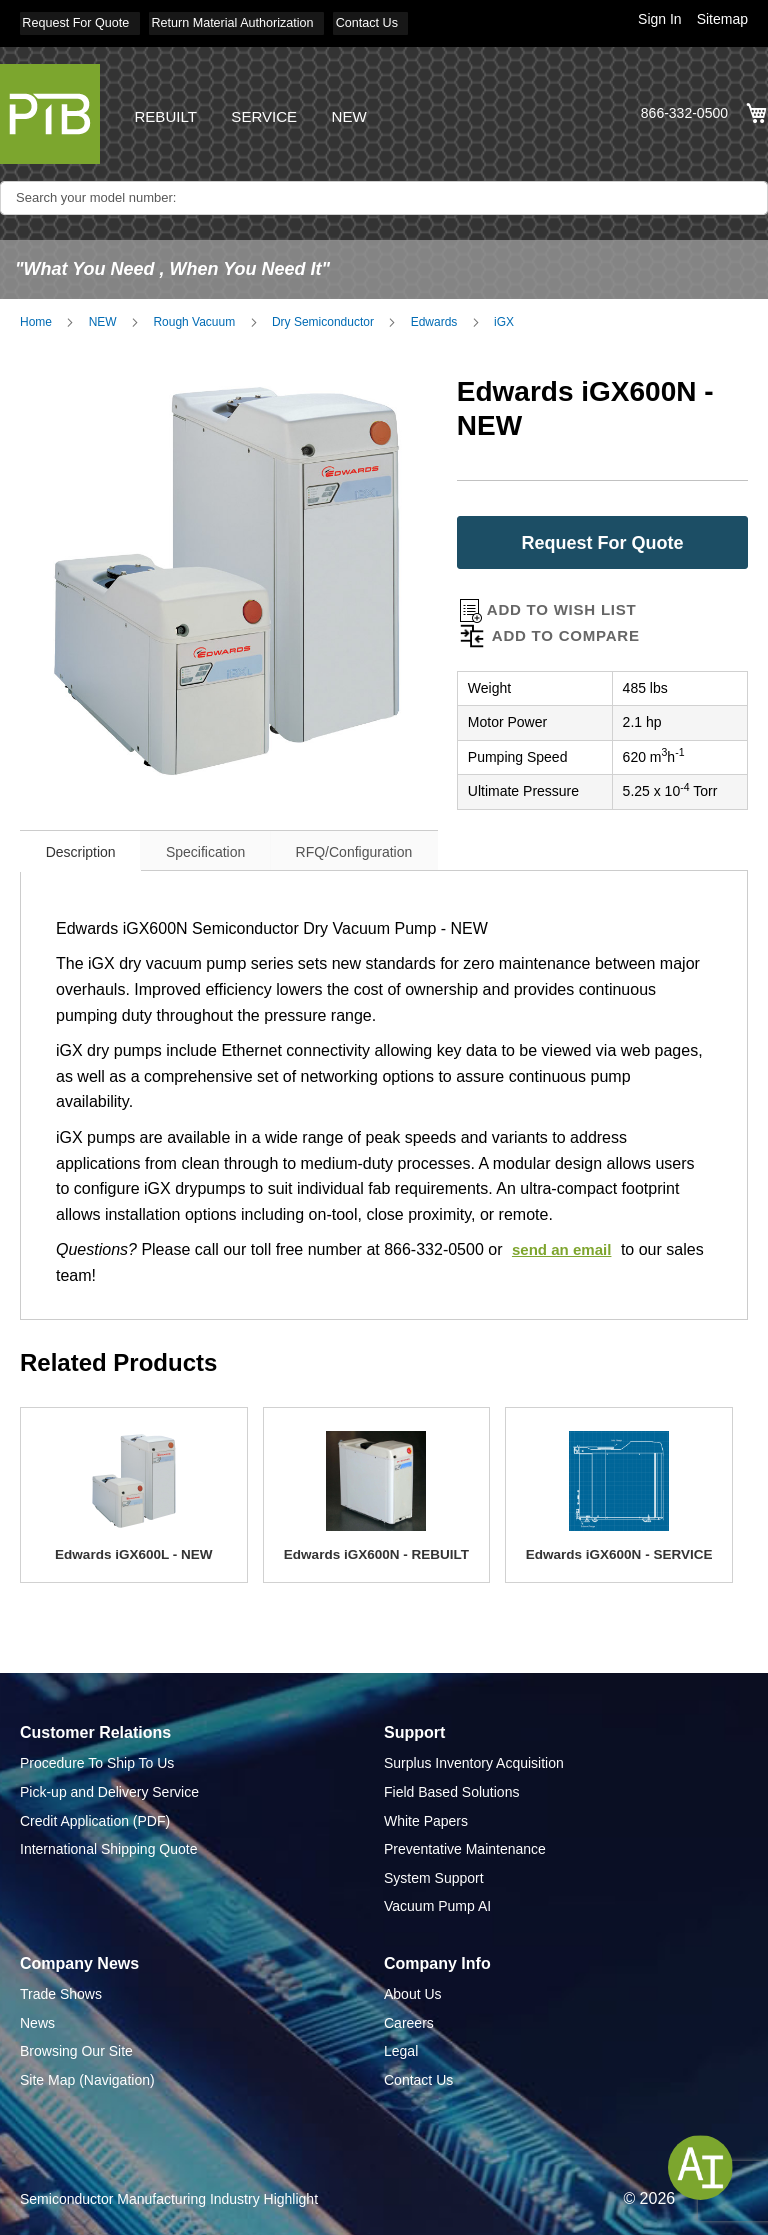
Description (91, 845)
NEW (358, 110)
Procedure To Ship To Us (97, 1757)
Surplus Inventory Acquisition (474, 1757)
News (37, 2017)
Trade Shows (61, 1988)
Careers (409, 2017)
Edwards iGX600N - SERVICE (618, 1548)
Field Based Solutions (451, 1786)
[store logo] (50, 108)
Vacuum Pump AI (437, 1900)
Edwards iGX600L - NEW (133, 1548)
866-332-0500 (684, 109)
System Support (434, 1872)
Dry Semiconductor (323, 316)
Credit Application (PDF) (95, 1814)
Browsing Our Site (76, 2045)
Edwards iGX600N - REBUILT (377, 1548)
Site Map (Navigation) (87, 2074)
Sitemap (722, 19)
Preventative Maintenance (465, 1843)
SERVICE (270, 110)
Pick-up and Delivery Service (109, 1786)
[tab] (91, 843)
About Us (413, 1988)
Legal (401, 2045)
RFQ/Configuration (405, 845)
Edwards (434, 316)
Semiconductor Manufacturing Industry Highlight (169, 2192)
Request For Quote (79, 22)
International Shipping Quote (108, 1843)
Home (36, 316)
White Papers (426, 1814)
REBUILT (167, 110)
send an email (565, 1243)
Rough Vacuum (194, 316)
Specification (236, 845)
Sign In (660, 19)
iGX (504, 316)
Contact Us (403, 22)
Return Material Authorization (254, 22)
